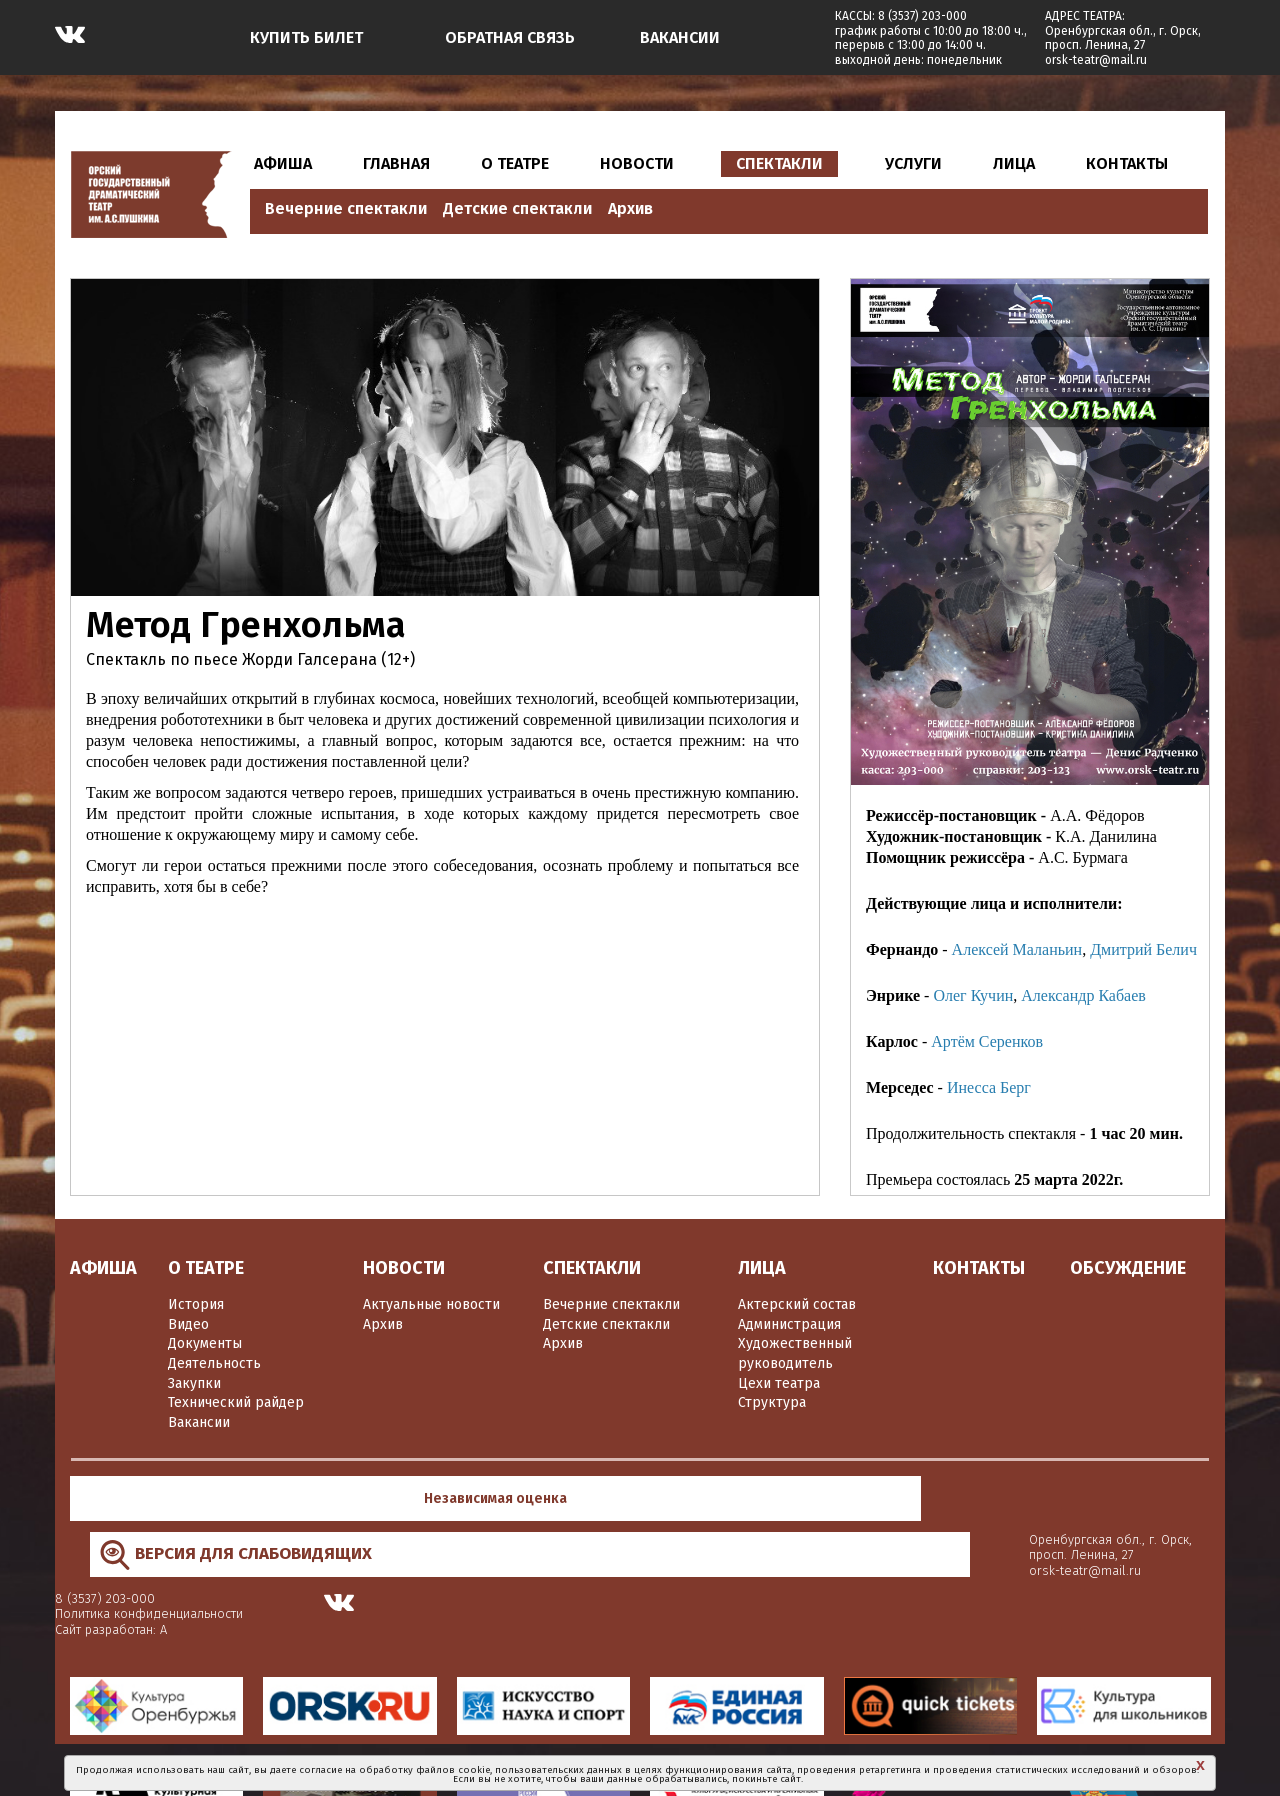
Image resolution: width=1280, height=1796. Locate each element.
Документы (205, 1343)
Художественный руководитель (795, 1353)
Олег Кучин (973, 995)
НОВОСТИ (637, 163)
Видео (188, 1324)
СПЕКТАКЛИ (779, 163)
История (196, 1304)
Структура (772, 1402)
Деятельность (214, 1363)
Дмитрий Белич (1143, 949)
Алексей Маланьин (1017, 949)
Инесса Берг (989, 1087)
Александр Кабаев (1083, 995)
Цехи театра (779, 1383)
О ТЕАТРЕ (515, 163)
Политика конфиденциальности (901, 1499)
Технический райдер (236, 1402)
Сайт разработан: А (863, 1514)
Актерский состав (797, 1304)
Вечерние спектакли (346, 208)
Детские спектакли (517, 208)
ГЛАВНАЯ (396, 163)
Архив (630, 208)
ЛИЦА (1014, 163)
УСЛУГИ (913, 163)
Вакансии (199, 1422)
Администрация (789, 1324)
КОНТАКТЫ (1127, 163)
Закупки (194, 1383)
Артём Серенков (987, 1041)
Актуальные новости (431, 1304)
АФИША (283, 163)
